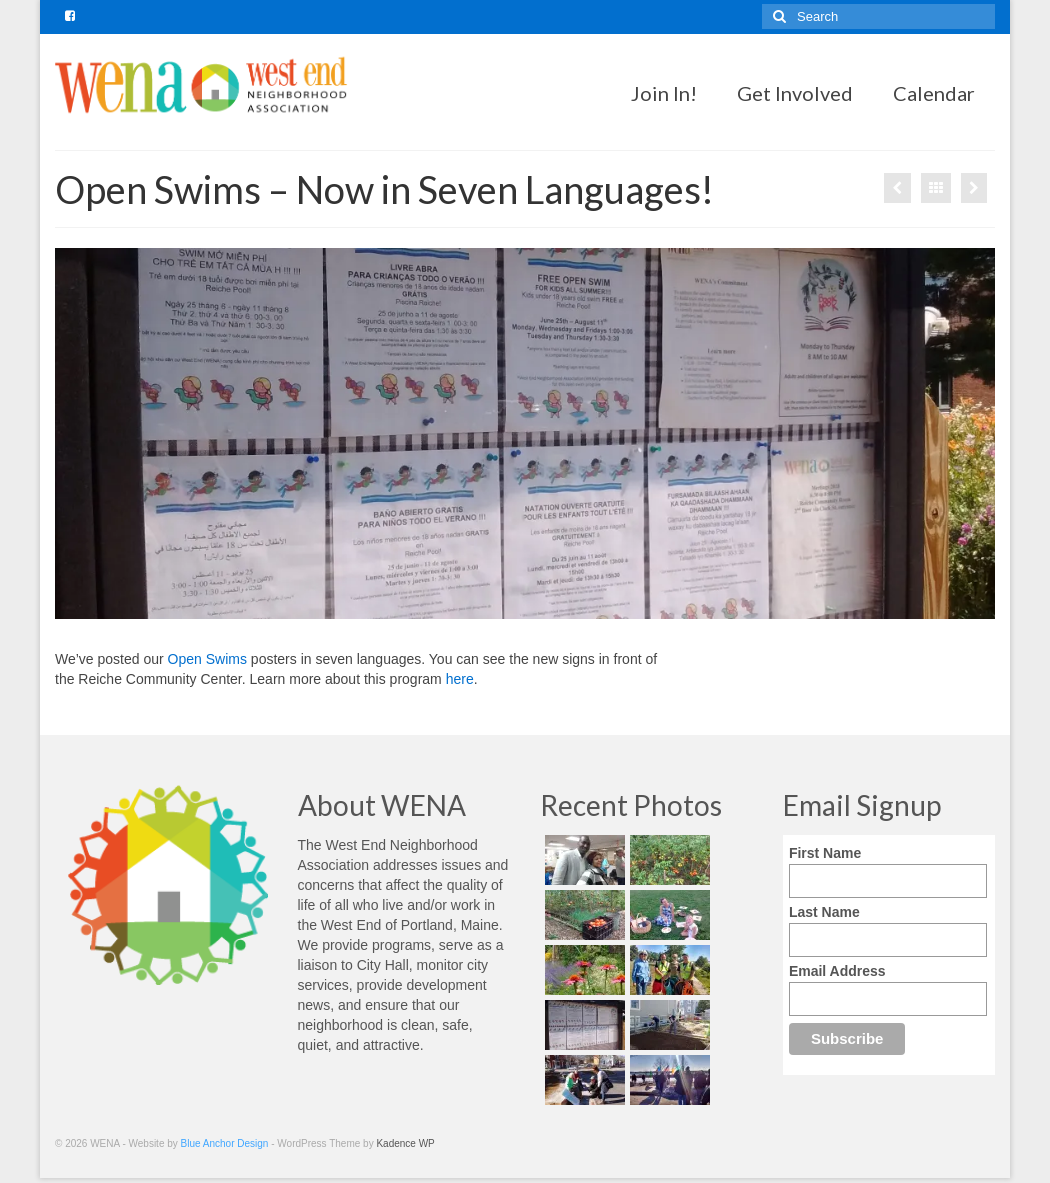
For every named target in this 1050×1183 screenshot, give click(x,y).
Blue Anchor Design (225, 1143)
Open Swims (207, 659)
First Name (825, 853)
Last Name (824, 912)
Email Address (837, 971)
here (460, 679)
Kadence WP (405, 1143)
